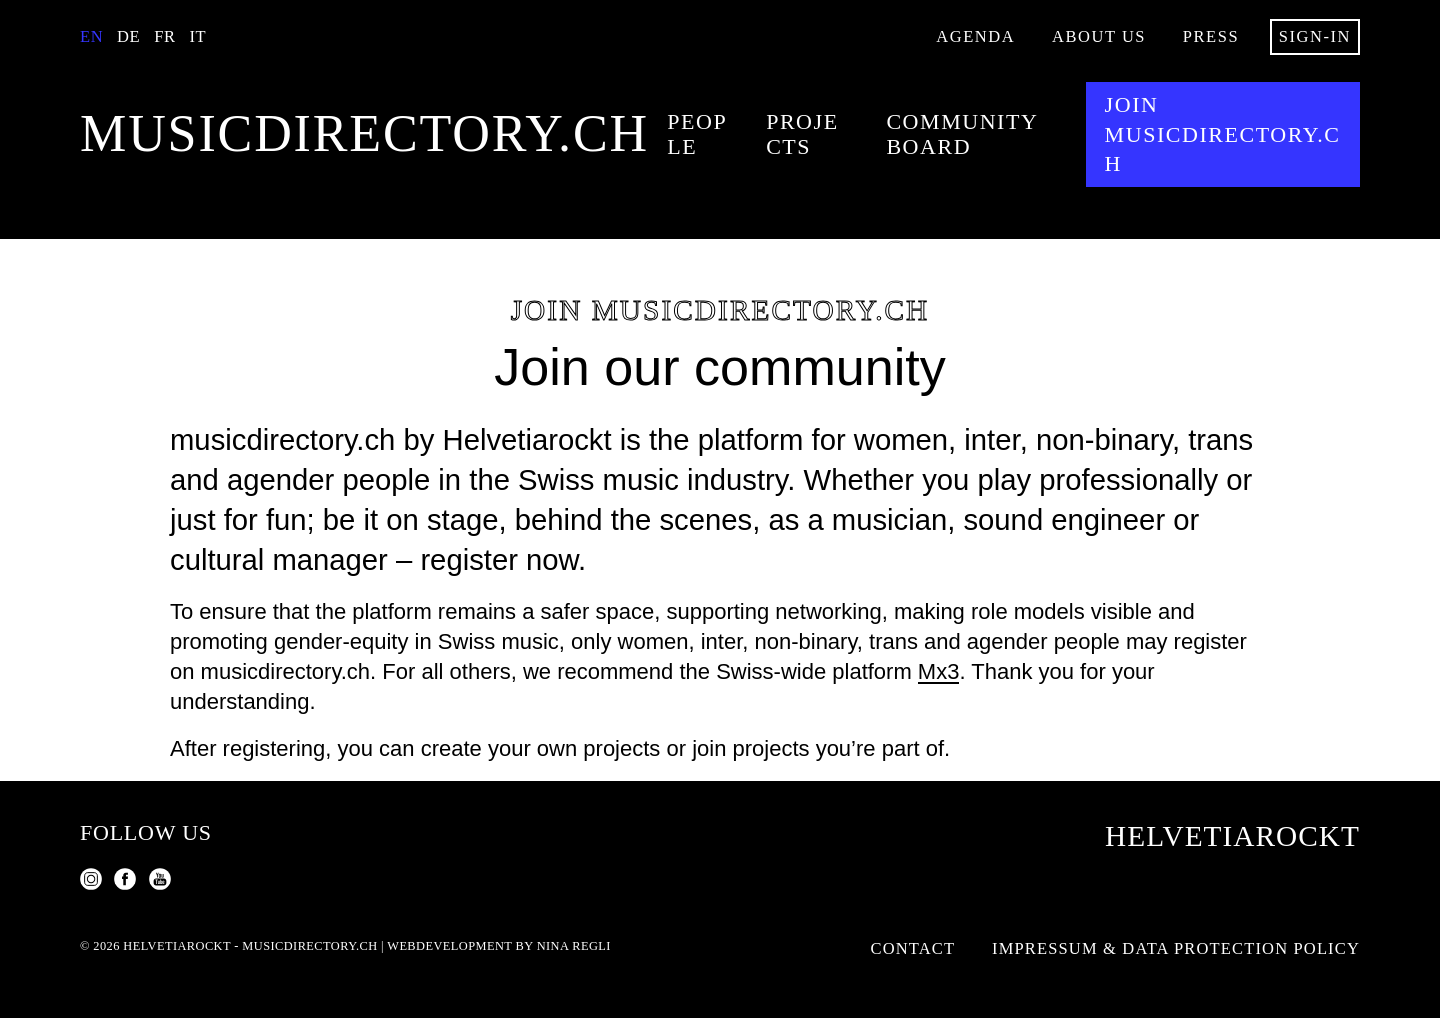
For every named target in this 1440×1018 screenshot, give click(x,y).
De (128, 36)
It (197, 36)
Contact (913, 948)
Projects (802, 134)
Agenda (975, 36)
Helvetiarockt (1232, 836)
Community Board (961, 134)
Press (1211, 36)
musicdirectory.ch (364, 134)
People (697, 134)
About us (1099, 36)
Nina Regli (574, 946)
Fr (164, 36)
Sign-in (1315, 36)
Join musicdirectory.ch (1223, 134)
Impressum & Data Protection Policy (1176, 948)
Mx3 (939, 671)
